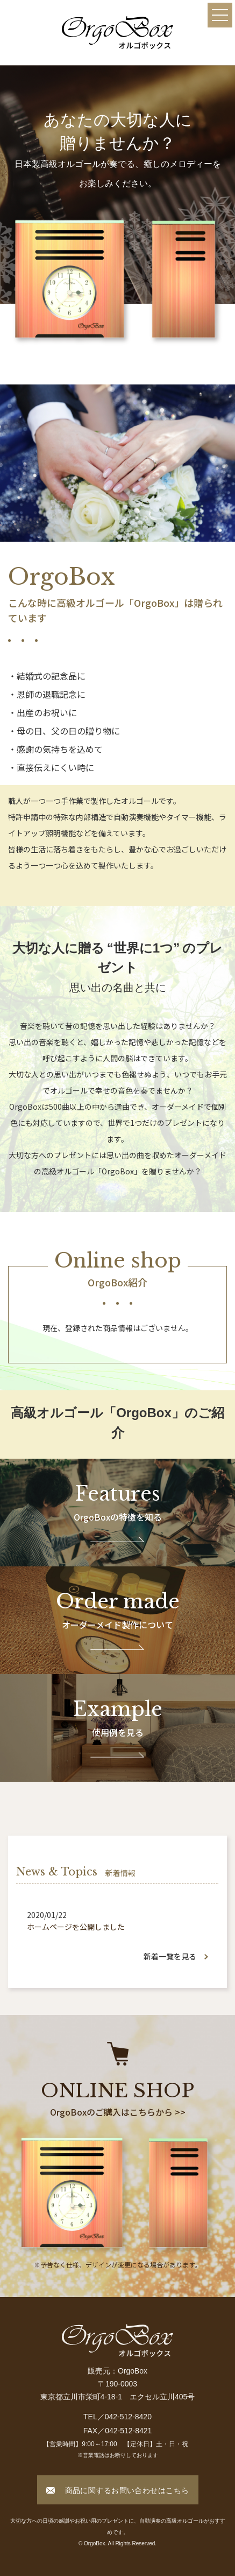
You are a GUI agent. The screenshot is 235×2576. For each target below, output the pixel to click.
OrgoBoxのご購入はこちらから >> (118, 2111)
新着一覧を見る (170, 1956)
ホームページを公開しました (76, 1926)
